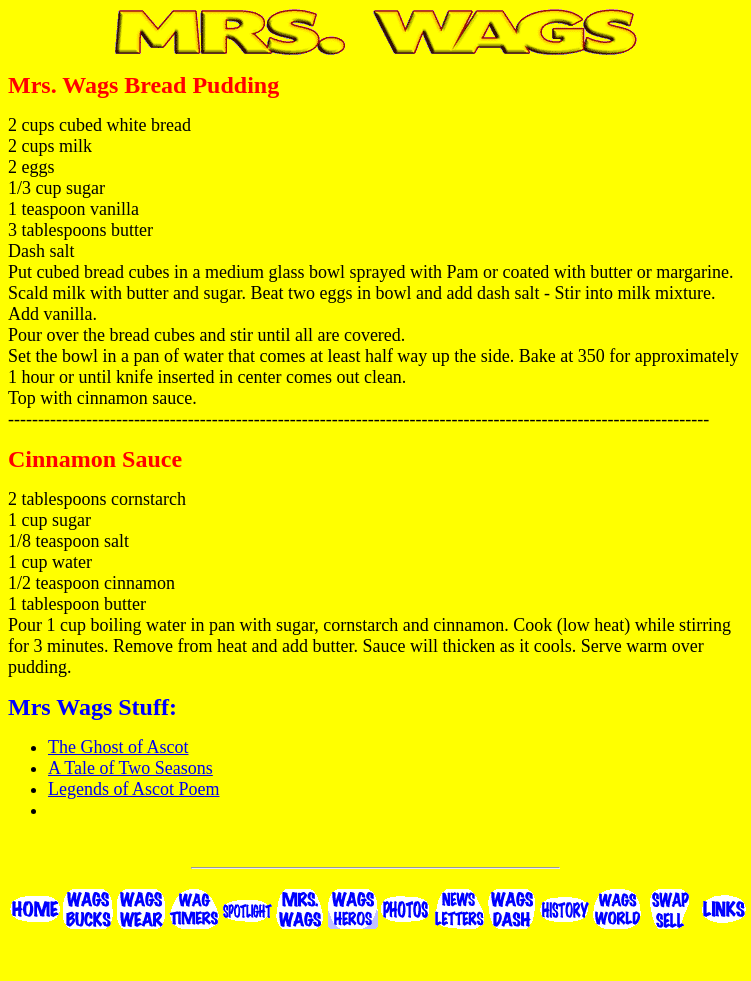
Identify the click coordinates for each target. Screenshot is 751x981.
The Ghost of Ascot (118, 747)
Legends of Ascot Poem (133, 789)
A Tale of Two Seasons (130, 768)
